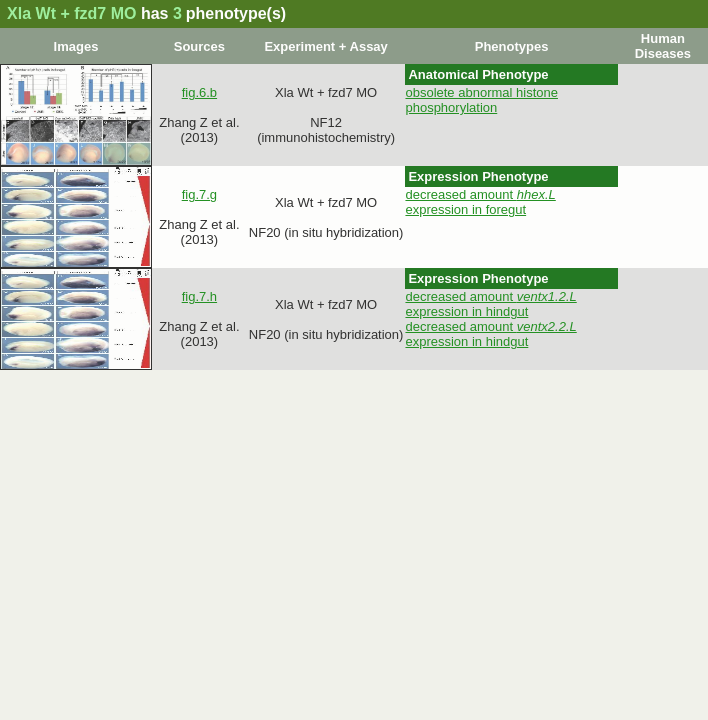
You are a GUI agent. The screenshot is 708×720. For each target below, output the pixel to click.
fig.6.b (199, 92)
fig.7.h (199, 296)
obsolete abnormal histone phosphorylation (481, 100)
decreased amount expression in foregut (480, 202)
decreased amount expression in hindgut (490, 304)
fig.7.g (199, 194)
